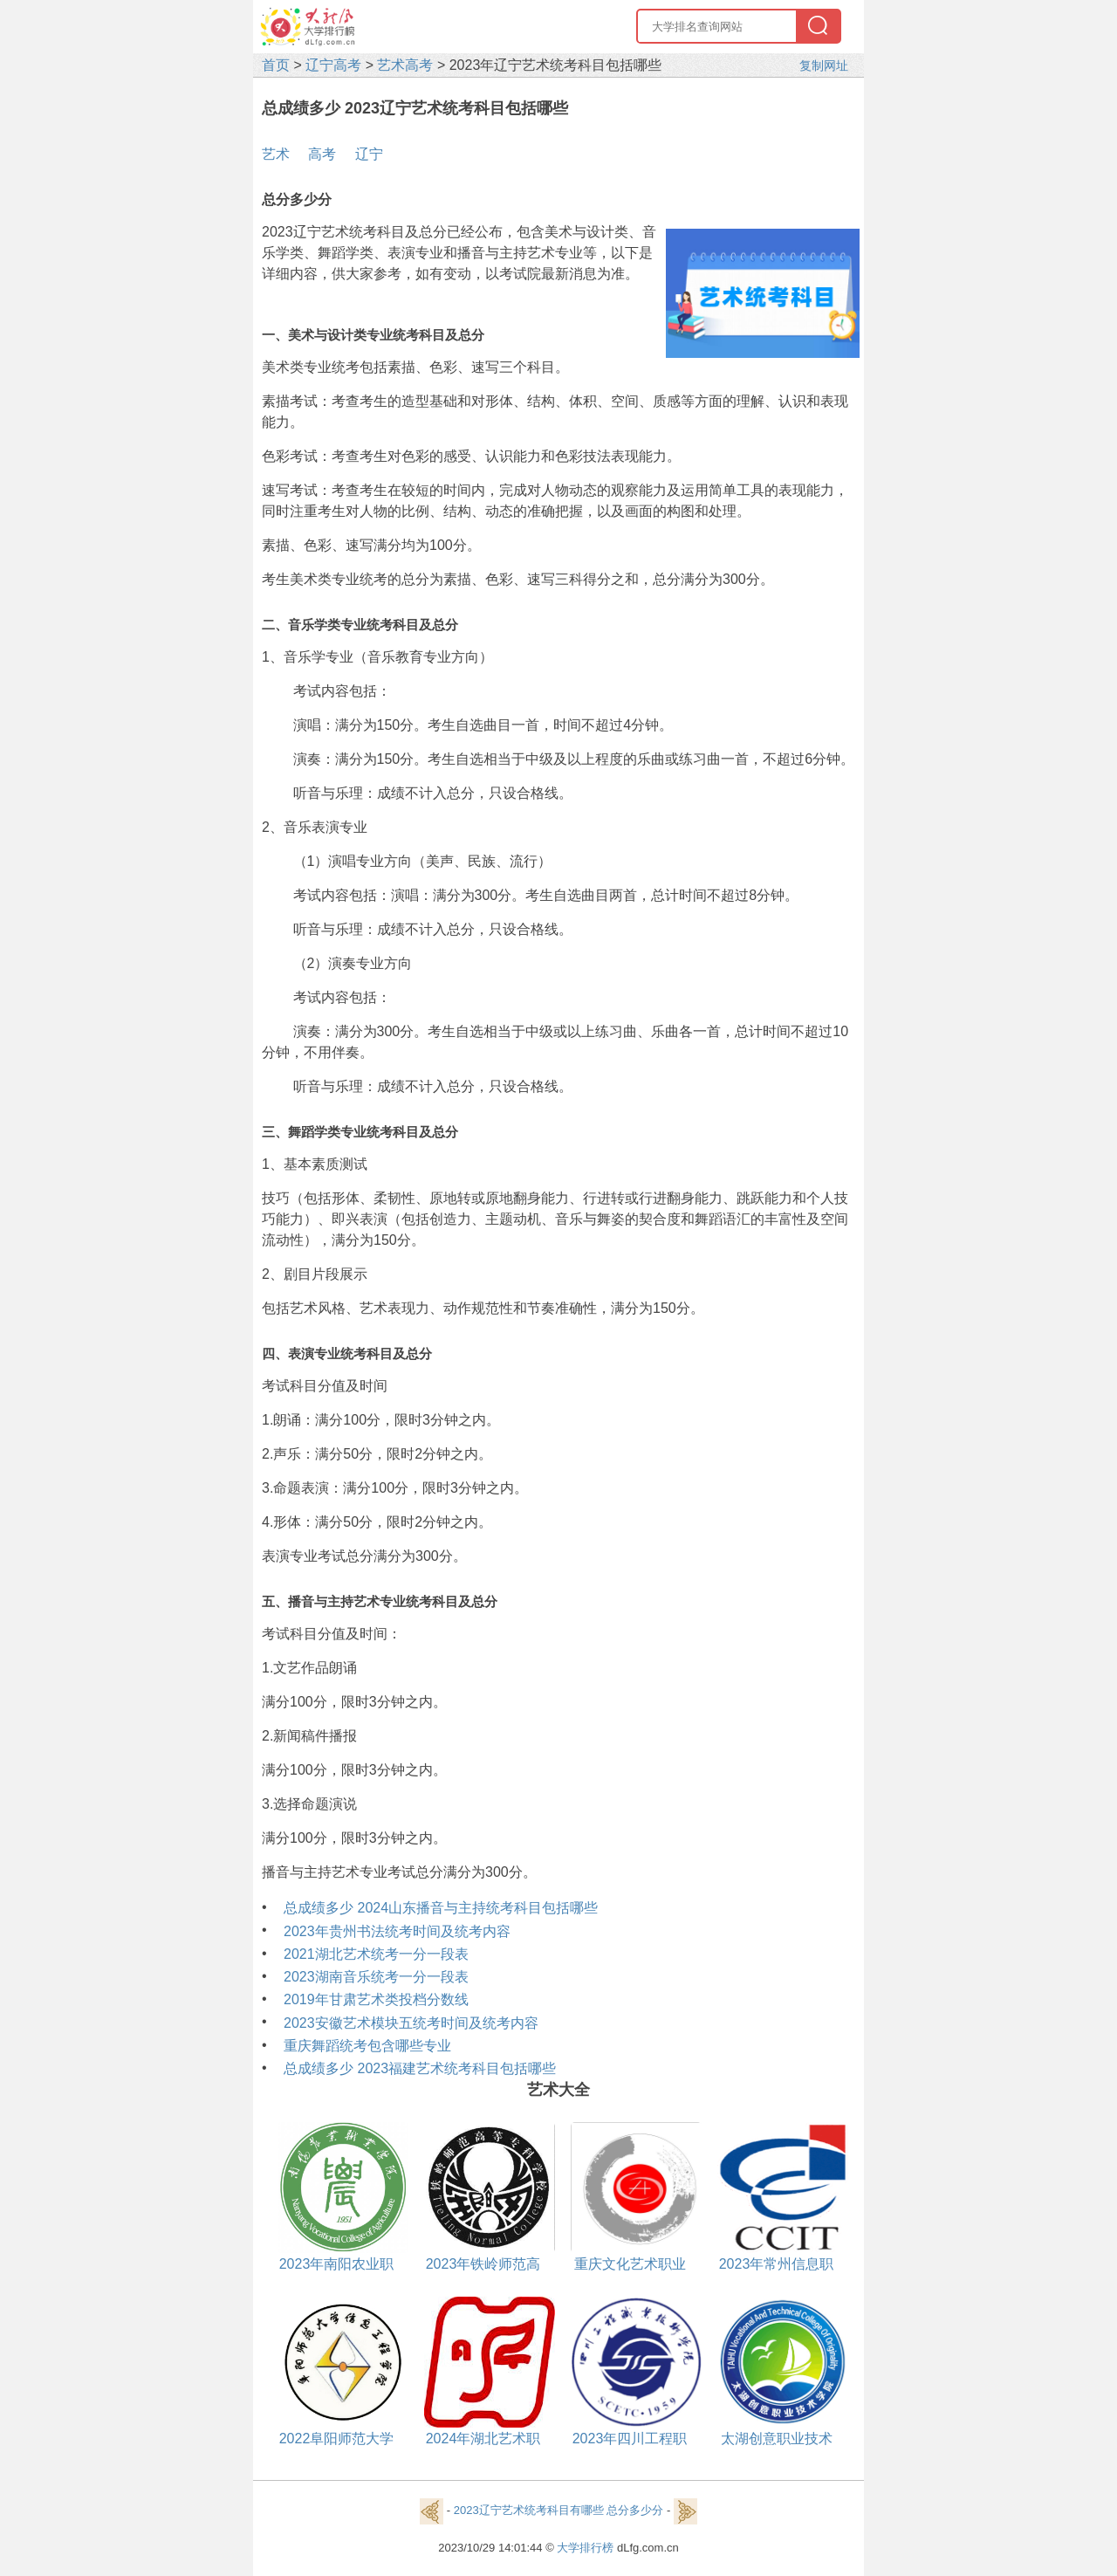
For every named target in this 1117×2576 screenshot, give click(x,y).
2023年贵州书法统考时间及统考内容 (397, 1931)
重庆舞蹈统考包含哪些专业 (367, 2045)
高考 (322, 154)
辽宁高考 (333, 65)
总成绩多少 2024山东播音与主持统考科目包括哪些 (441, 1907)
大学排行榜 (585, 2547)
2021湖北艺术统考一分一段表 (376, 1954)
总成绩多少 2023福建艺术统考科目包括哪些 (420, 2068)
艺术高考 (405, 65)
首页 (276, 65)
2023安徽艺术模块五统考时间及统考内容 (411, 2023)
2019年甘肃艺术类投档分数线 (376, 1999)
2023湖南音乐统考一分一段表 (376, 1976)
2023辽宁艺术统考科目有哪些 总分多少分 (559, 2511)
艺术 (276, 154)
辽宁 (369, 154)
